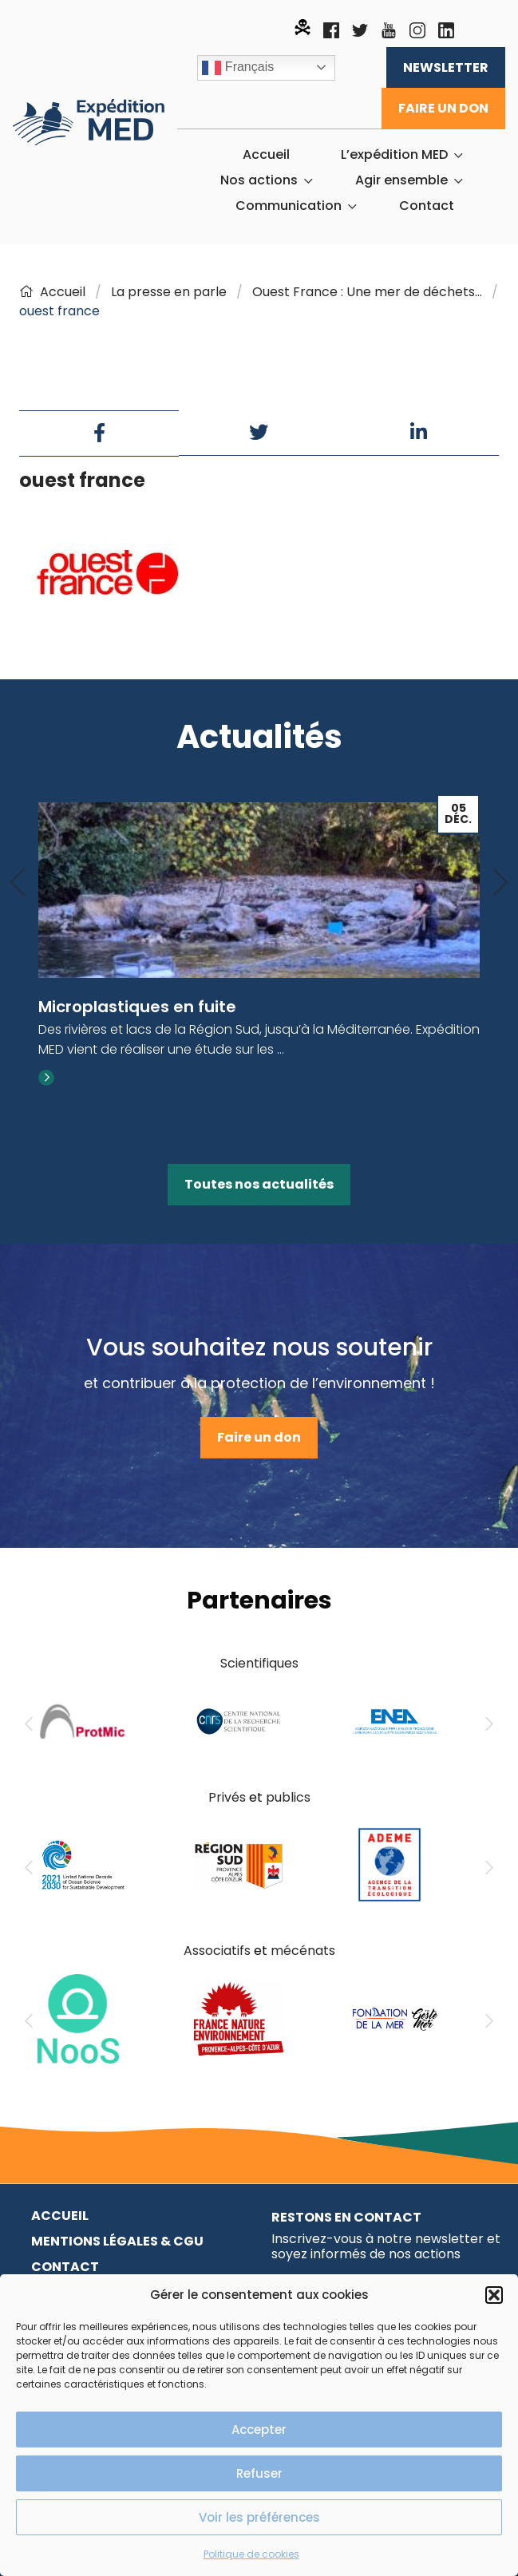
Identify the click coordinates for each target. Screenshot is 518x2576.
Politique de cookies (251, 2554)
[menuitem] (266, 155)
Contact (426, 206)
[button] (494, 2295)
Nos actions (259, 180)
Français (238, 67)
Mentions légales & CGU (117, 2241)
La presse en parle (169, 292)
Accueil (266, 154)
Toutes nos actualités (259, 1184)
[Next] (500, 883)
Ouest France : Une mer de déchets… (367, 292)
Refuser (259, 2473)
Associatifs (217, 1950)
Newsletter (445, 67)
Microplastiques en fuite (137, 1006)
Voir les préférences (259, 2517)
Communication (288, 206)
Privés (227, 1797)
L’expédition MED (394, 154)
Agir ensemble (401, 180)
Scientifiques (259, 1663)
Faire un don (443, 108)
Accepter (259, 2429)
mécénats (303, 1950)
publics (288, 1797)
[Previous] (18, 883)
